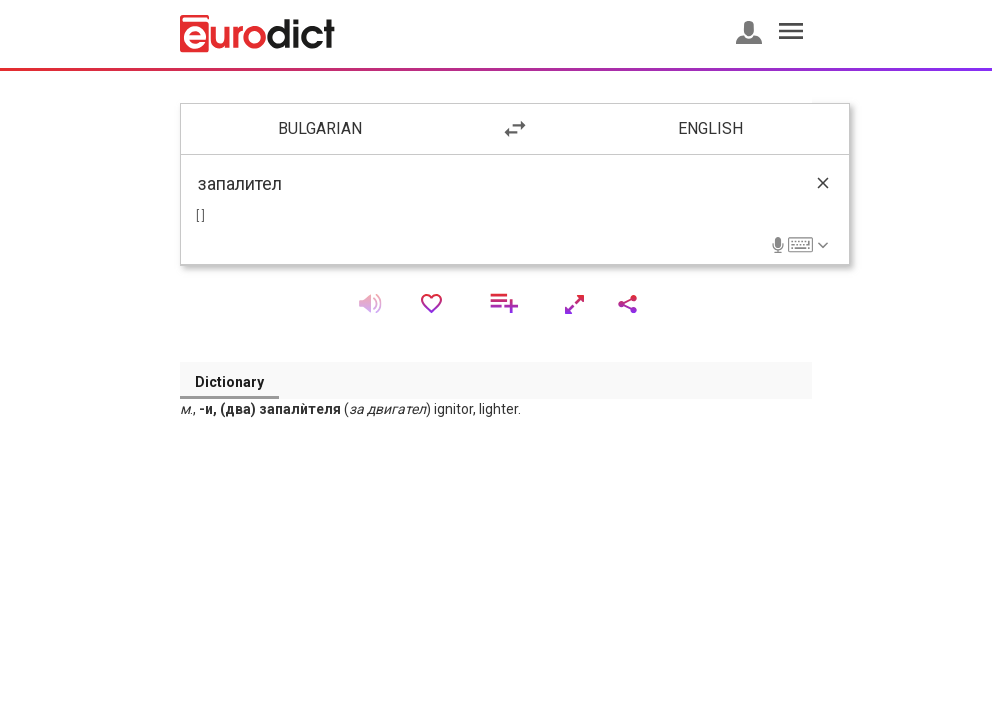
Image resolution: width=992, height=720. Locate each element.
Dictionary (229, 382)
